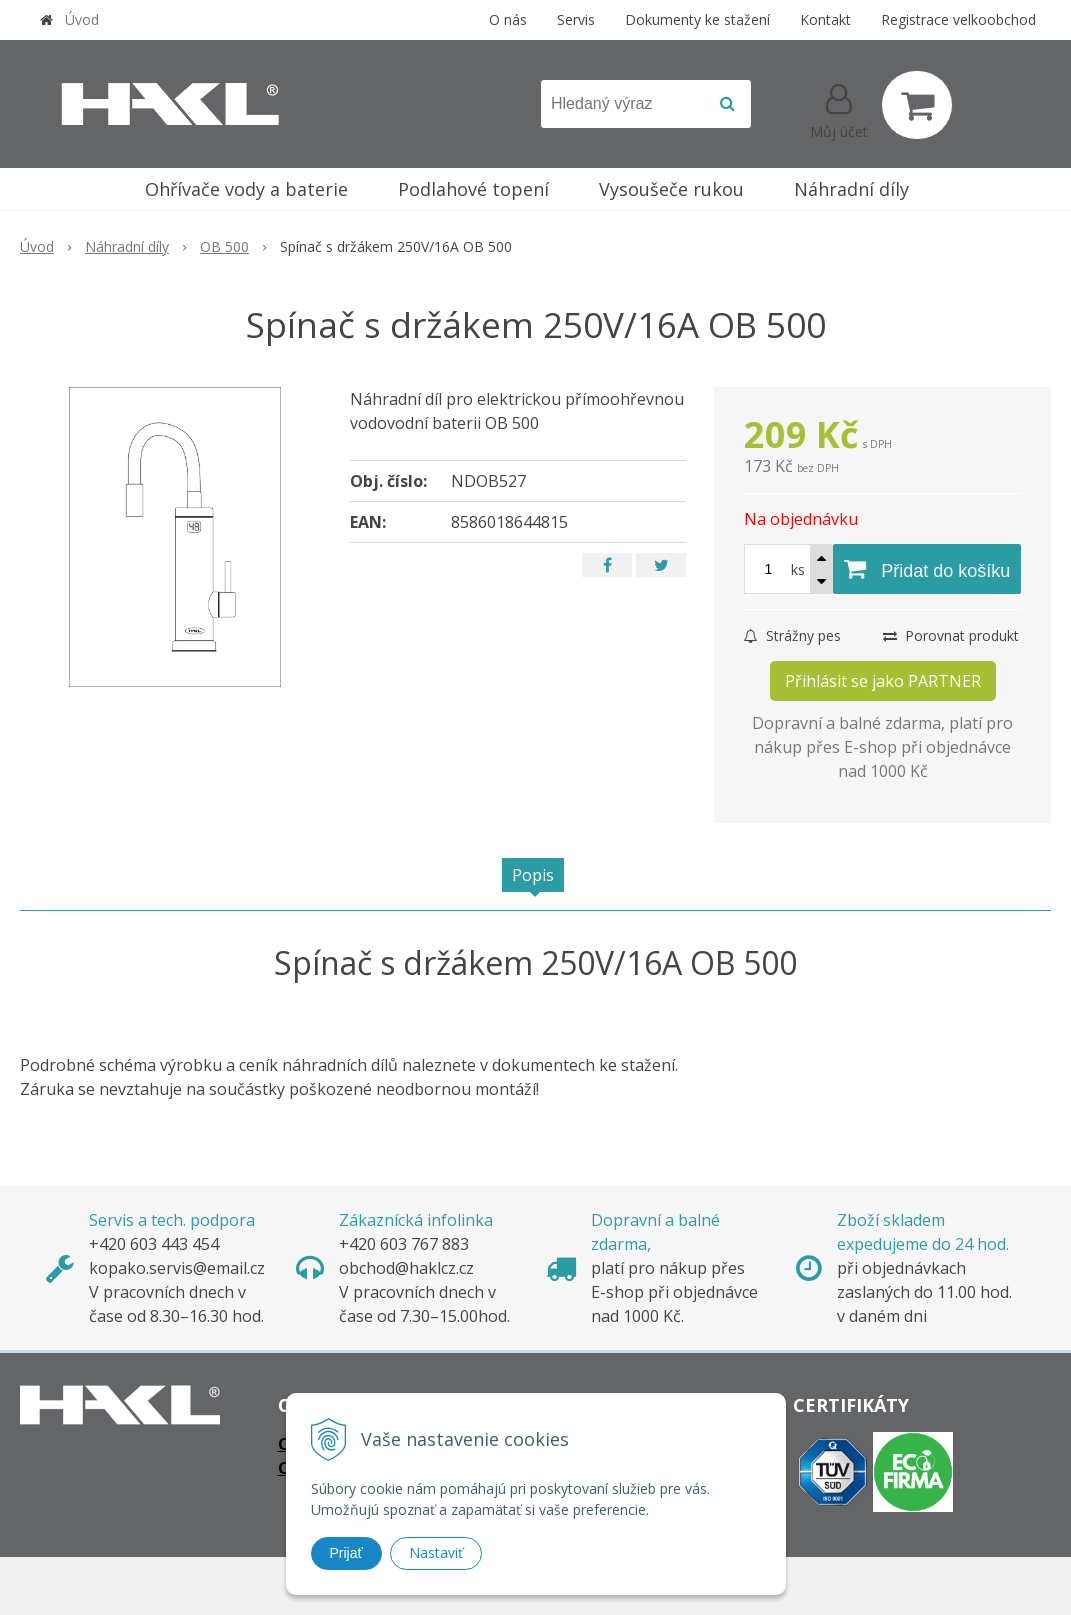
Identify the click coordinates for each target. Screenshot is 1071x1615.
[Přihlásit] (839, 109)
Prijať (346, 1553)
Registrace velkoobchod (958, 19)
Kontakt (825, 19)
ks (798, 569)
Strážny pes (792, 635)
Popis (533, 875)
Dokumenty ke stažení (697, 19)
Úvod (82, 19)
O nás (508, 19)
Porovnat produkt (951, 635)
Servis (576, 19)
